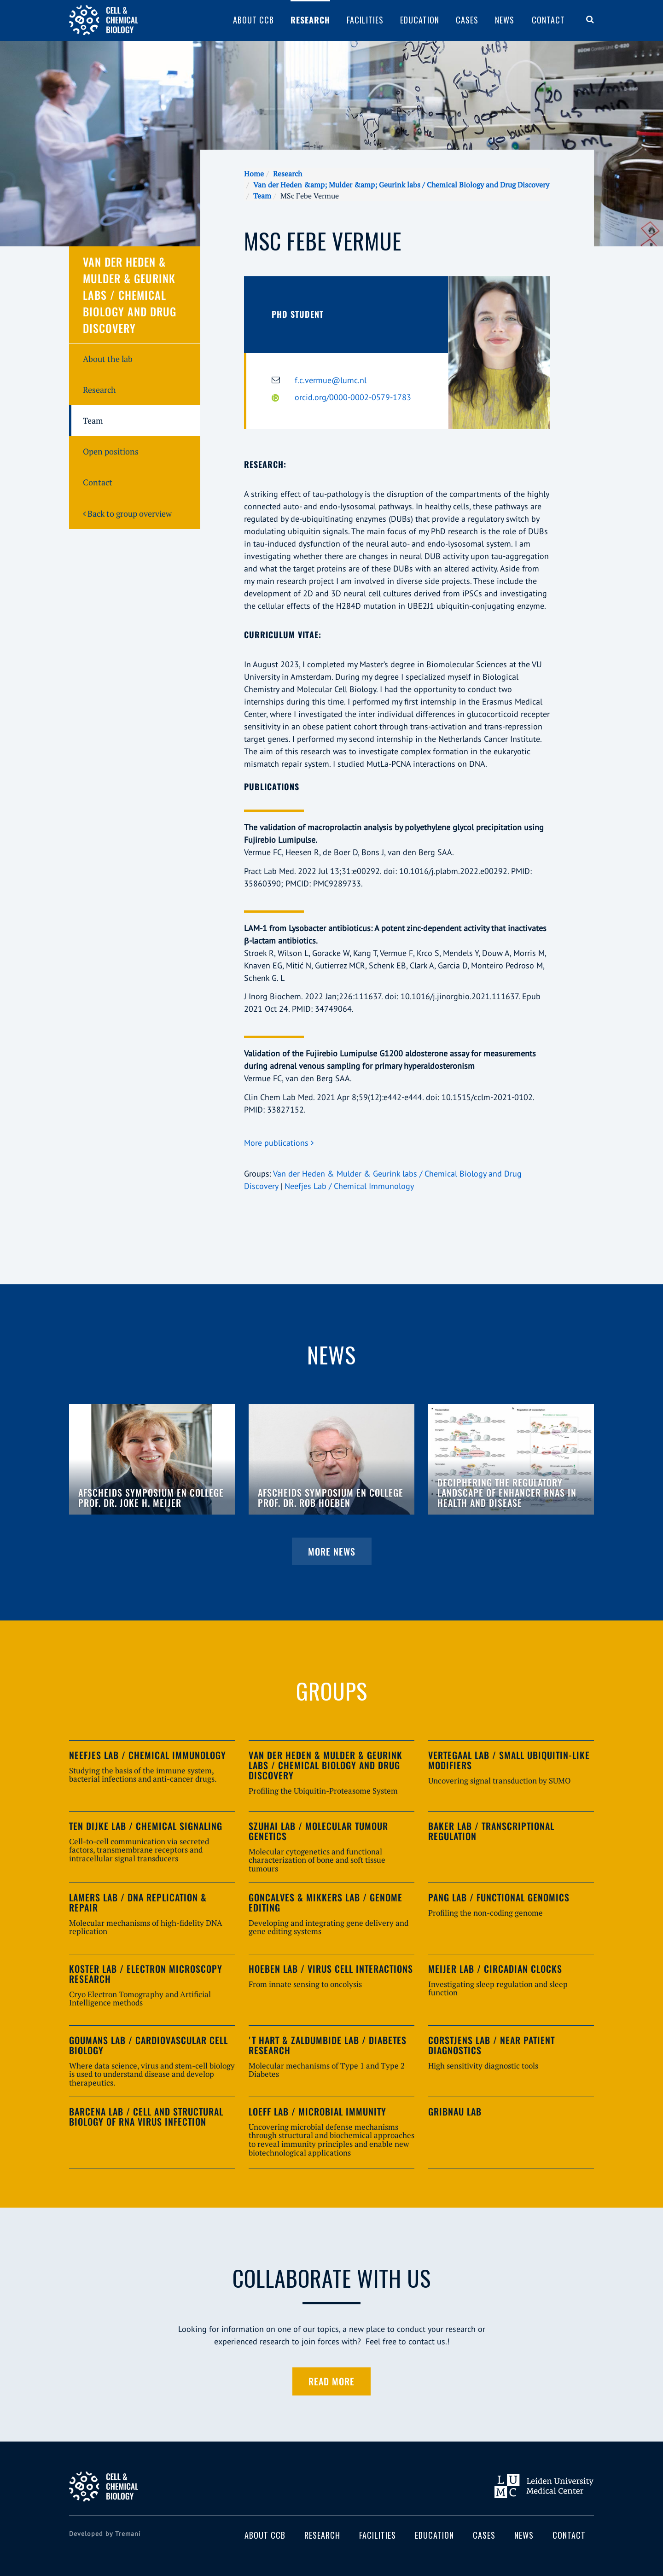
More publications (279, 1142)
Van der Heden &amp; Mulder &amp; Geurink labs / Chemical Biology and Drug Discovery (401, 185)
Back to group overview (127, 513)
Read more (331, 2381)
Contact (548, 20)
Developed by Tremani (105, 2533)
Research (310, 20)
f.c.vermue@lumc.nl (330, 380)
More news (331, 1551)
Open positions (111, 451)
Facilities (365, 20)
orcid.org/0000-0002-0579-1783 (353, 397)
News (504, 20)
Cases (467, 20)
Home (254, 174)
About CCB (253, 20)
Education (419, 20)
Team (262, 196)
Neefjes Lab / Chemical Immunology (349, 1186)
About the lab (108, 358)
